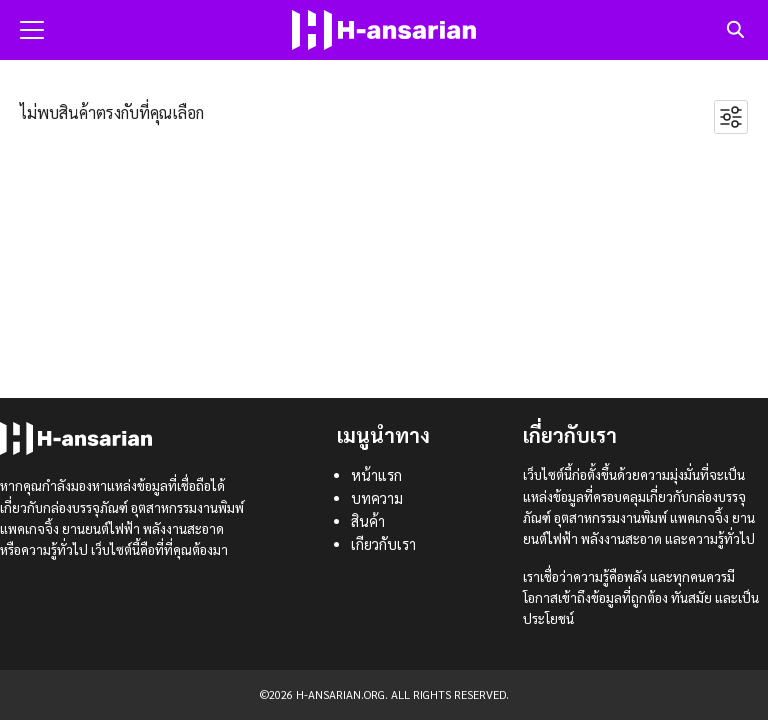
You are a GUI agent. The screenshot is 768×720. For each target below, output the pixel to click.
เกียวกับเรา (383, 544)
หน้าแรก (376, 475)
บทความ (377, 498)
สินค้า (368, 521)
